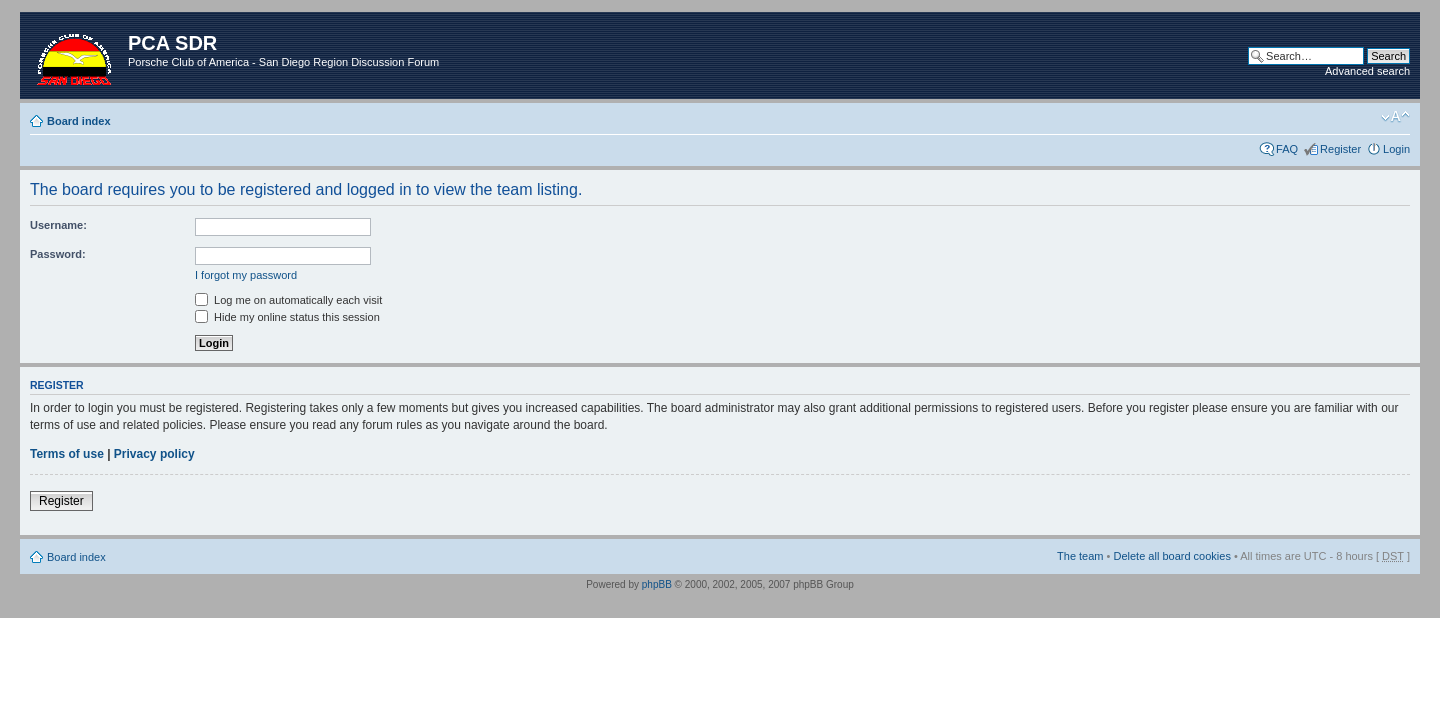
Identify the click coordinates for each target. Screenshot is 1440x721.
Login (1396, 149)
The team (1080, 556)
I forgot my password (246, 275)
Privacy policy (154, 454)
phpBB (657, 584)
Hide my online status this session (287, 317)
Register (1340, 149)
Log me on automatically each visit (288, 300)
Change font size (1395, 117)
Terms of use (67, 454)
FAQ (1287, 149)
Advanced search (1367, 71)
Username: (58, 225)
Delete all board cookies (1171, 556)
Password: (58, 254)
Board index (79, 121)
